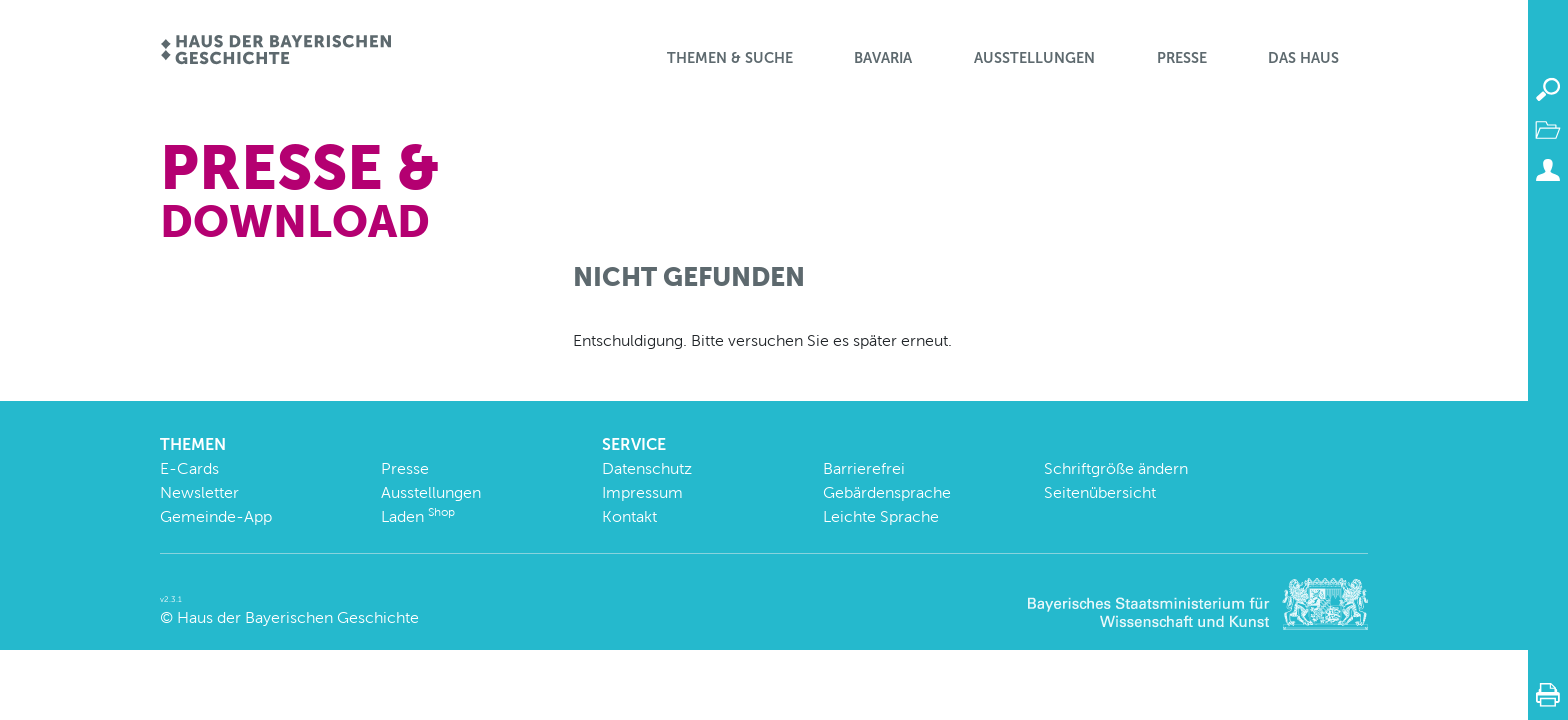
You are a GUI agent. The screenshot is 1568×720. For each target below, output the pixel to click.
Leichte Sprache (881, 516)
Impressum (642, 492)
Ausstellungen (1034, 58)
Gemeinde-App (216, 516)
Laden (418, 516)
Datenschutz (647, 468)
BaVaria (883, 58)
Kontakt (629, 516)
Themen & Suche (730, 58)
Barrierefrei (864, 468)
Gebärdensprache (887, 492)
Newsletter (199, 492)
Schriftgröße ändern (1116, 468)
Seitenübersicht (1100, 492)
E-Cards (189, 468)
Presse (1182, 58)
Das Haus (1303, 58)
